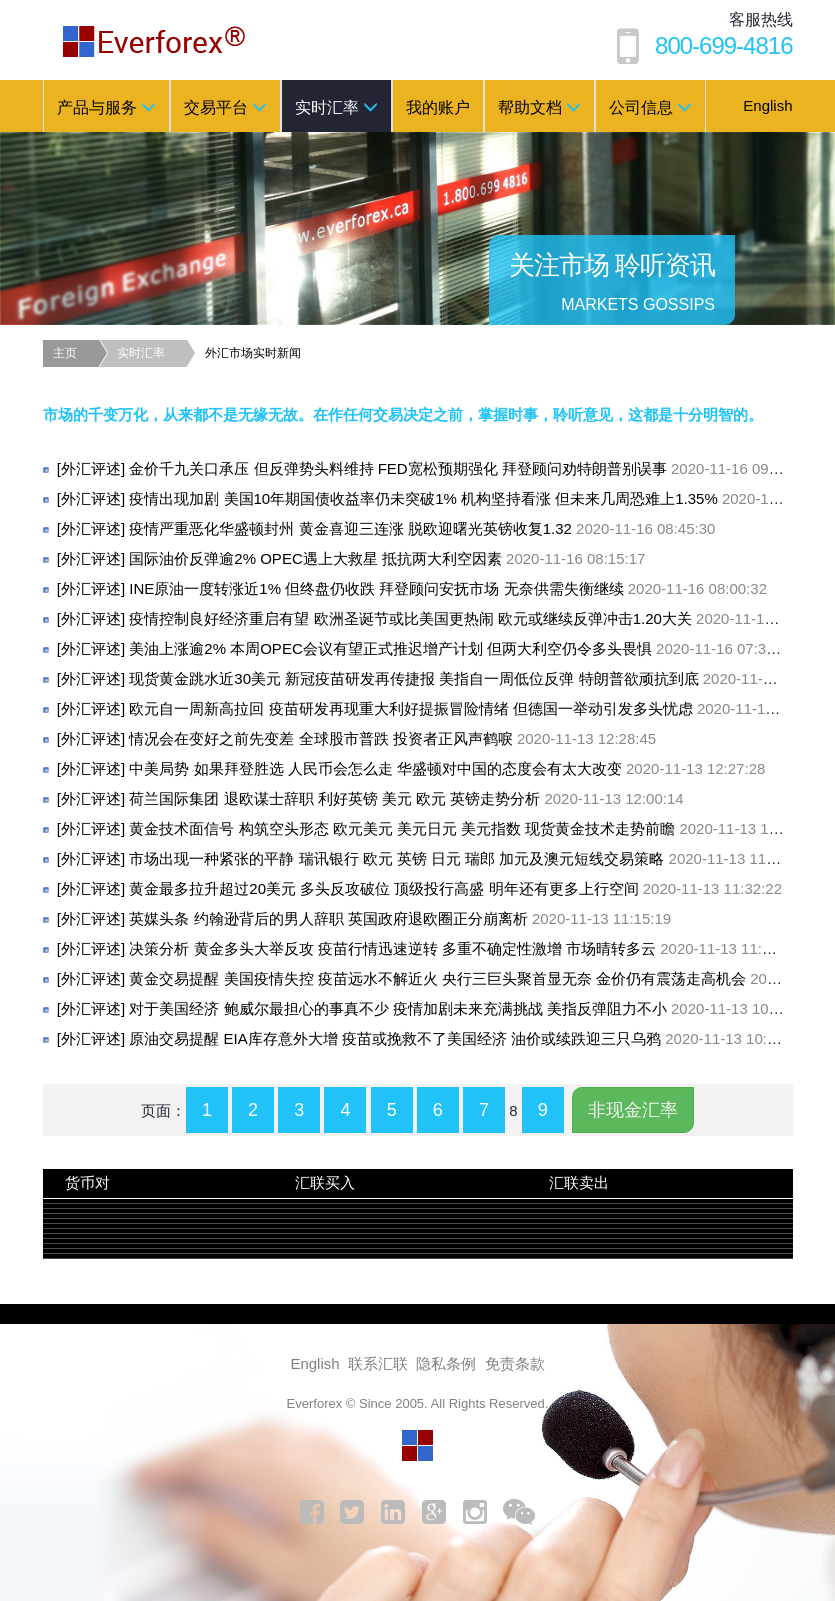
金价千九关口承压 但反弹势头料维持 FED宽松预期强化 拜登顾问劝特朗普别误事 (433, 468)
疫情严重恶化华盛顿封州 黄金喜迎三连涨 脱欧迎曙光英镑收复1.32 (386, 528)
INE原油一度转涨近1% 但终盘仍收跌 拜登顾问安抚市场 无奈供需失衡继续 (412, 588)
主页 (65, 353)
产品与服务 (106, 107)
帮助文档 (539, 107)
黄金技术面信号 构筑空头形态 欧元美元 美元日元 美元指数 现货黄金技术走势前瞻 (438, 828)
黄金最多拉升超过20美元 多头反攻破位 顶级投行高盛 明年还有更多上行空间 (419, 888)
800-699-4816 (723, 45)
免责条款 (515, 1363)
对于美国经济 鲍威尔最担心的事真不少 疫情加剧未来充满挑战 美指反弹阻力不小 (433, 1008)
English (767, 105)
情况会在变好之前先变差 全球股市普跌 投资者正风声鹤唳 (356, 738)
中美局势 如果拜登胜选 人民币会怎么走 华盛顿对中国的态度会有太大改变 (411, 768)
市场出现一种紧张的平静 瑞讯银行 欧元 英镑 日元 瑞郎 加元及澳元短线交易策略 (432, 858)
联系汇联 (378, 1363)
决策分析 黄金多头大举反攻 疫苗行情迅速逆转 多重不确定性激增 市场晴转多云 (428, 948)
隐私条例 (446, 1363)
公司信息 (650, 107)
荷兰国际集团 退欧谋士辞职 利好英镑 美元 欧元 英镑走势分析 (370, 798)
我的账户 (438, 107)
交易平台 (225, 107)
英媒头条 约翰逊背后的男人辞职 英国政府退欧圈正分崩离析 (364, 918)
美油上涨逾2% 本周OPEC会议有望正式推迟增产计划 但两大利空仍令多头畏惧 (426, 648)
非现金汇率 (633, 1110)
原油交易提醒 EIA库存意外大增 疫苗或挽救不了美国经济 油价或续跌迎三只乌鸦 (431, 1038)
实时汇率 (336, 107)
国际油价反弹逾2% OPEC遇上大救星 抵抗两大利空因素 (351, 558)
